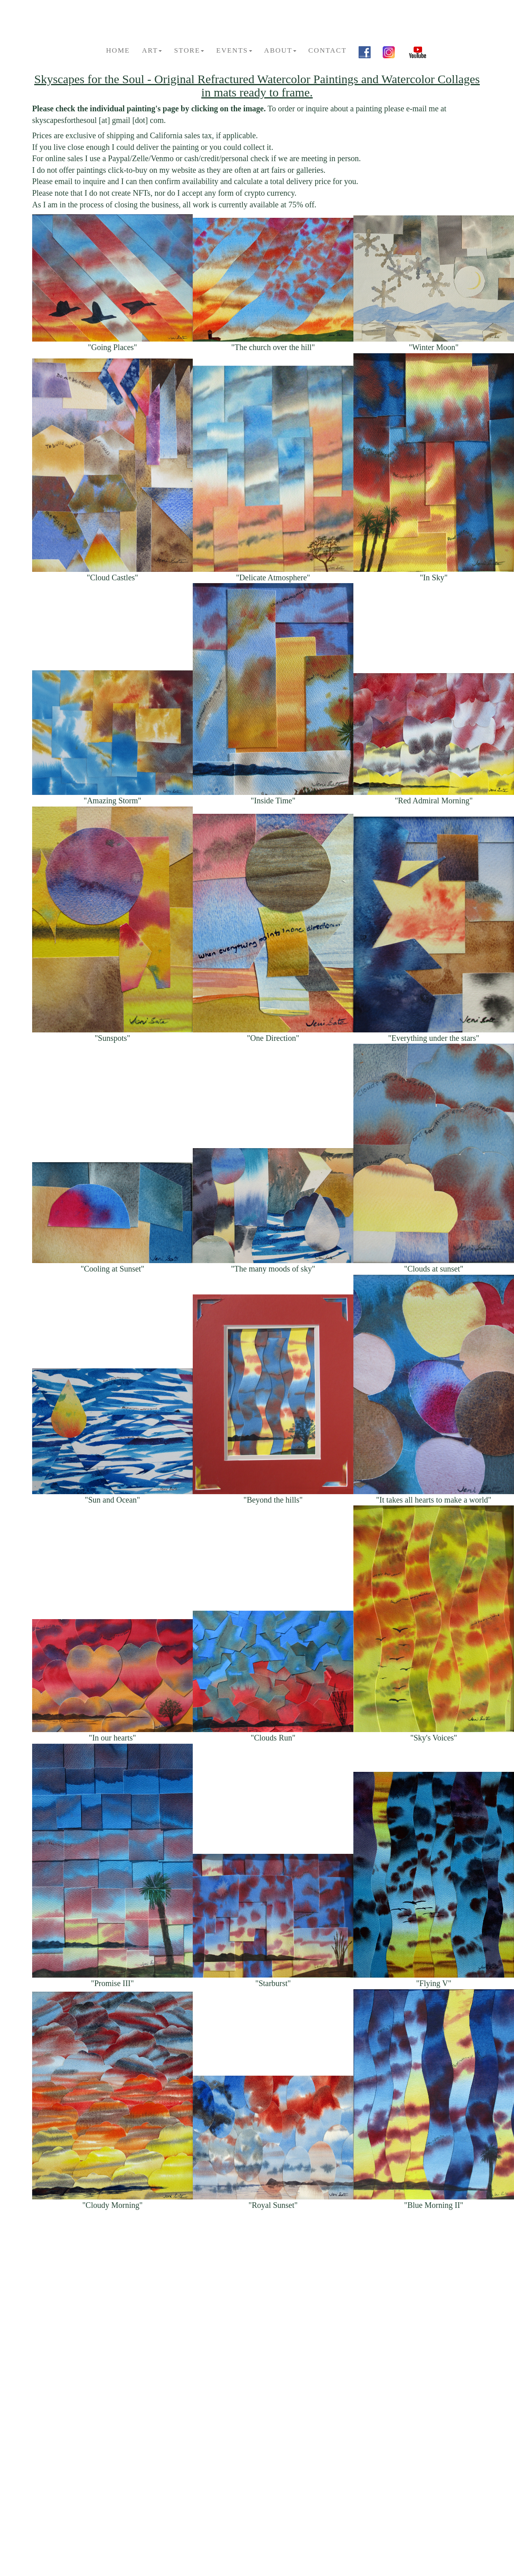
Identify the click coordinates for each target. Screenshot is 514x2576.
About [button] (280, 50)
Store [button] (189, 50)
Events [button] (234, 50)
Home (118, 50)
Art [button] (152, 50)
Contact (327, 50)
